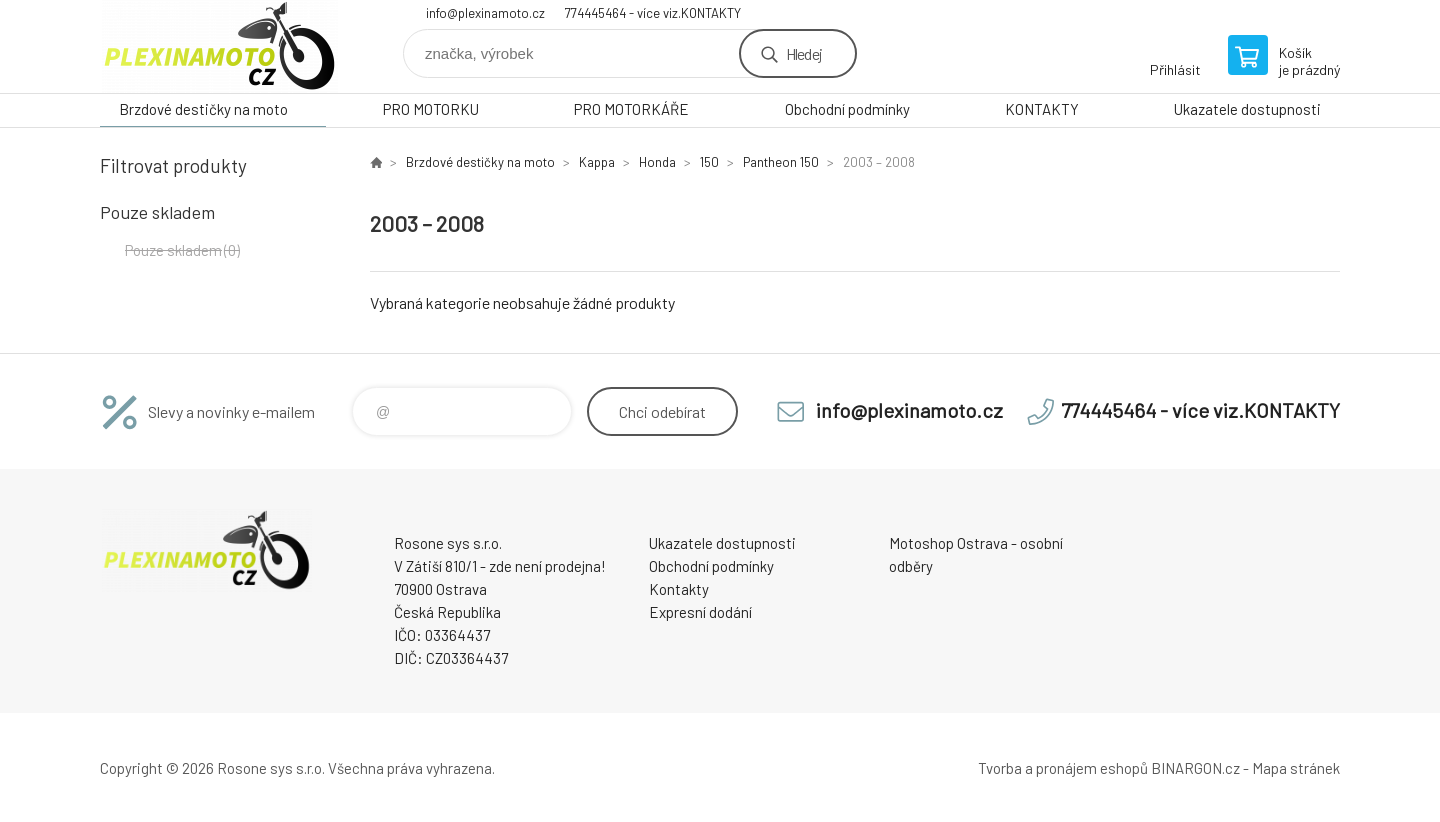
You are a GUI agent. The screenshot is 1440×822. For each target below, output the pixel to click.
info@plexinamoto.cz (485, 13)
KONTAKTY (1042, 109)
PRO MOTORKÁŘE (631, 109)
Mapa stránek (1296, 768)
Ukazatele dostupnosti (1247, 109)
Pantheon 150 (781, 162)
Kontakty (679, 589)
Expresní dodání (700, 612)
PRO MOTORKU (431, 109)
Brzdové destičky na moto (203, 109)
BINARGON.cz (1195, 768)
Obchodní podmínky (847, 109)
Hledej (804, 53)
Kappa (597, 162)
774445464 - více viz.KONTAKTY (653, 13)
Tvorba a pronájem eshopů (1063, 768)
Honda (657, 162)
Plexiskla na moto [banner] (220, 46)
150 (709, 162)
